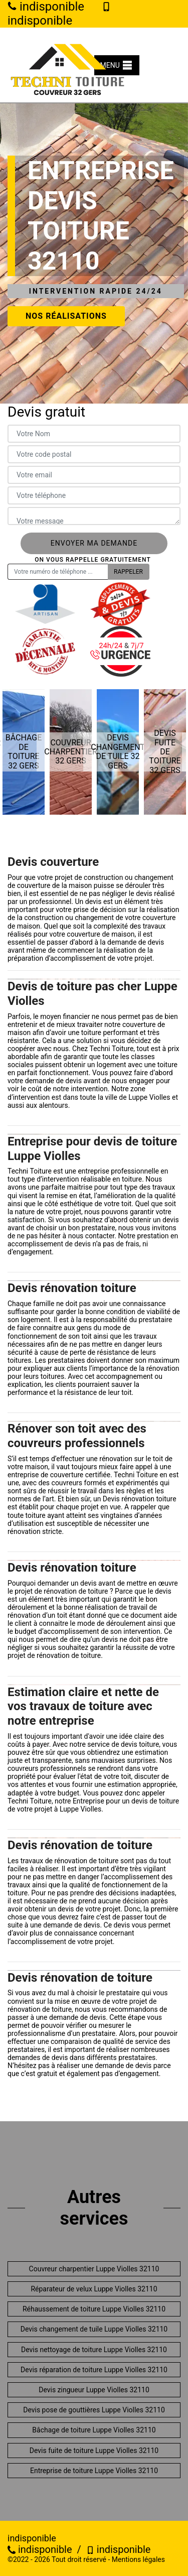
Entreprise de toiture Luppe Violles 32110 (94, 2471)
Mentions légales (138, 2559)
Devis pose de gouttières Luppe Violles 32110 (94, 2410)
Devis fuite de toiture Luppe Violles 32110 (94, 2450)
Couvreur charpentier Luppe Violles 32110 (94, 2269)
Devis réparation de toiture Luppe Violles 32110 (94, 2370)
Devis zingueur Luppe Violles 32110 (94, 2390)
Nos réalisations (66, 316)
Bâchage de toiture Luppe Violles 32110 (93, 2430)
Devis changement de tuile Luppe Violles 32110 (94, 2329)
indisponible (40, 2549)
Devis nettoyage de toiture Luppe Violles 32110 (94, 2350)
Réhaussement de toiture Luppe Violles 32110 (94, 2309)
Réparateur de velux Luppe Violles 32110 (94, 2289)
